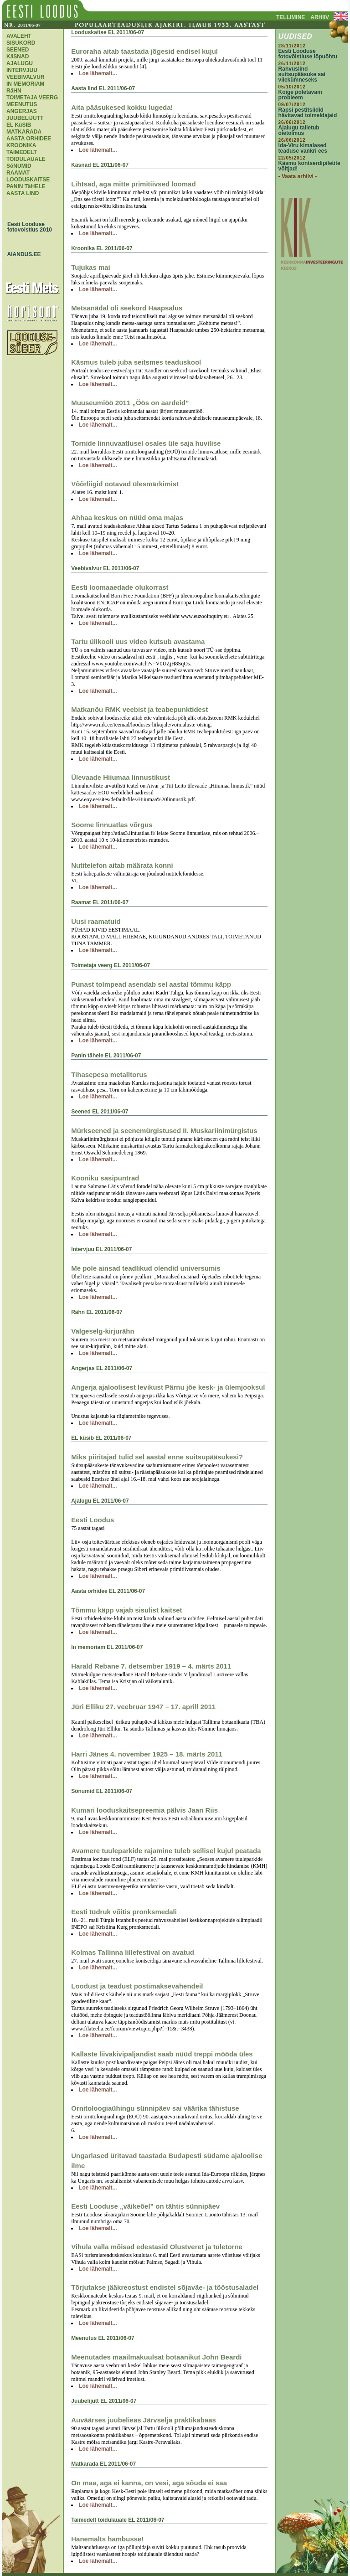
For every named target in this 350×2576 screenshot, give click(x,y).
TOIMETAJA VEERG (32, 97)
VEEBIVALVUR (25, 77)
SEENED (17, 49)
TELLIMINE (290, 17)
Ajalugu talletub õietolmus (298, 130)
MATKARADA (23, 132)
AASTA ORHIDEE (28, 138)
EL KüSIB (18, 125)
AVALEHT (18, 36)
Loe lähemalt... (98, 73)
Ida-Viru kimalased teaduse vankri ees (302, 148)
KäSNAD (17, 56)
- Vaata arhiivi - (297, 176)
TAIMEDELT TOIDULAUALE (26, 155)
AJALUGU (19, 63)
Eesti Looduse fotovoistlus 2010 (27, 227)
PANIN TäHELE (26, 186)
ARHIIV (319, 17)
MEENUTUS (21, 104)
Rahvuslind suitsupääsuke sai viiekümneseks (301, 74)
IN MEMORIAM (25, 84)
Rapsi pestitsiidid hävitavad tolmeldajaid (307, 112)
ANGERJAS (21, 111)
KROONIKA (21, 145)
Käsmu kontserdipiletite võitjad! (309, 166)
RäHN (13, 91)
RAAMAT (18, 173)
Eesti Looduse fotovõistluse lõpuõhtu (307, 54)
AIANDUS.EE (22, 254)
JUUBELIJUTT (24, 118)
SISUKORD (20, 43)
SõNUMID (18, 166)
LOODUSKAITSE (28, 179)
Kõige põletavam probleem (300, 95)
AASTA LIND (22, 193)
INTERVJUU (21, 70)
